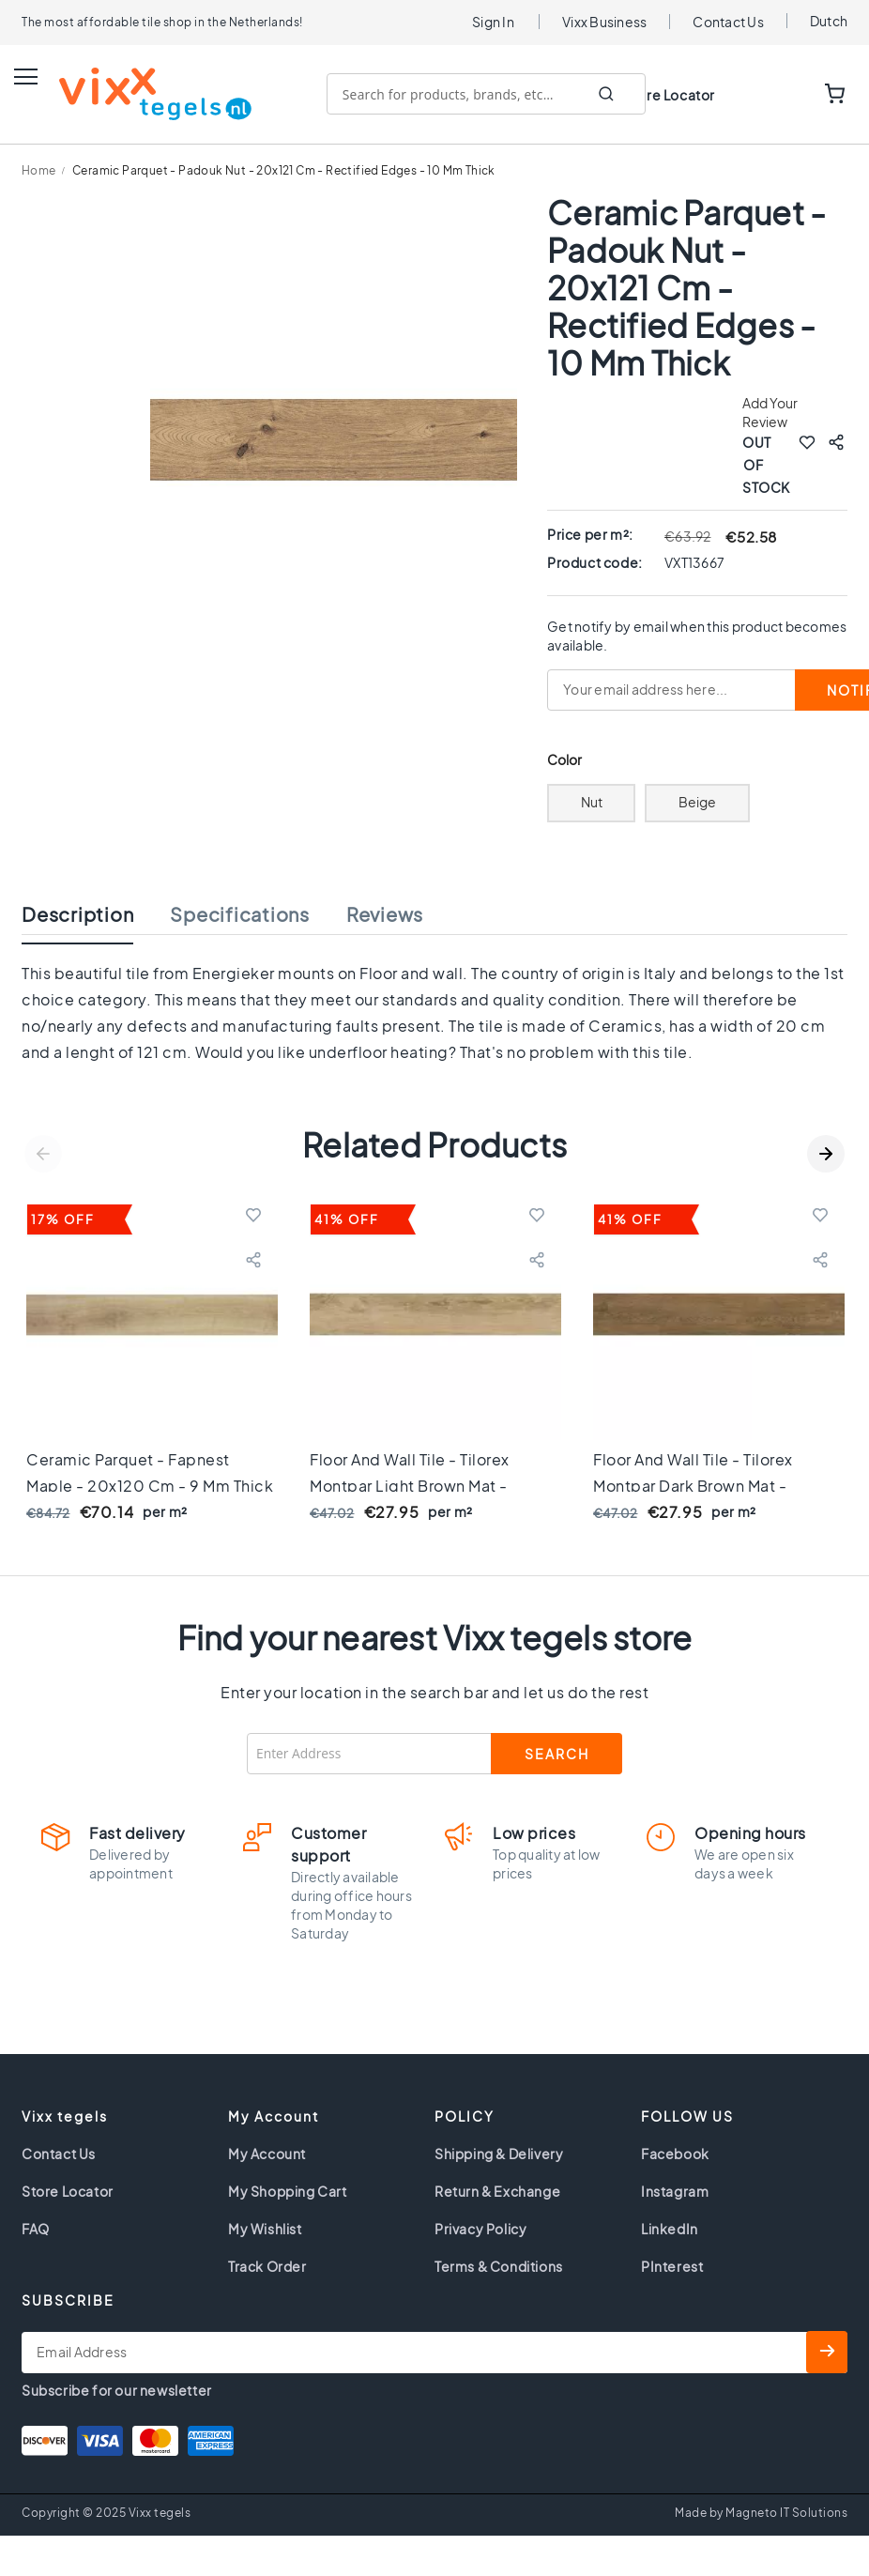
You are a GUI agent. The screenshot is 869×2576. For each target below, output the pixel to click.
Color (565, 759)
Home (39, 170)
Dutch (828, 20)
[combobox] (486, 94)
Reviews (384, 913)
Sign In (493, 21)
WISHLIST (777, 95)
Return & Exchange (497, 2190)
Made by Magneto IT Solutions (761, 2512)
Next (826, 1153)
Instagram (675, 2190)
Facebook (675, 2152)
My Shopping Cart (287, 2190)
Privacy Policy (480, 2227)
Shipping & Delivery (498, 2152)
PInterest (672, 2265)
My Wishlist (265, 2227)
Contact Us (728, 21)
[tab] (96, 918)
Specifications (240, 913)
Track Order (267, 2265)
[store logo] (137, 94)
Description (77, 913)
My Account (267, 2152)
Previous (43, 1153)
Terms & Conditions (498, 2265)
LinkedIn (669, 2227)
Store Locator (669, 94)
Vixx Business (604, 21)
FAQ (36, 2227)
